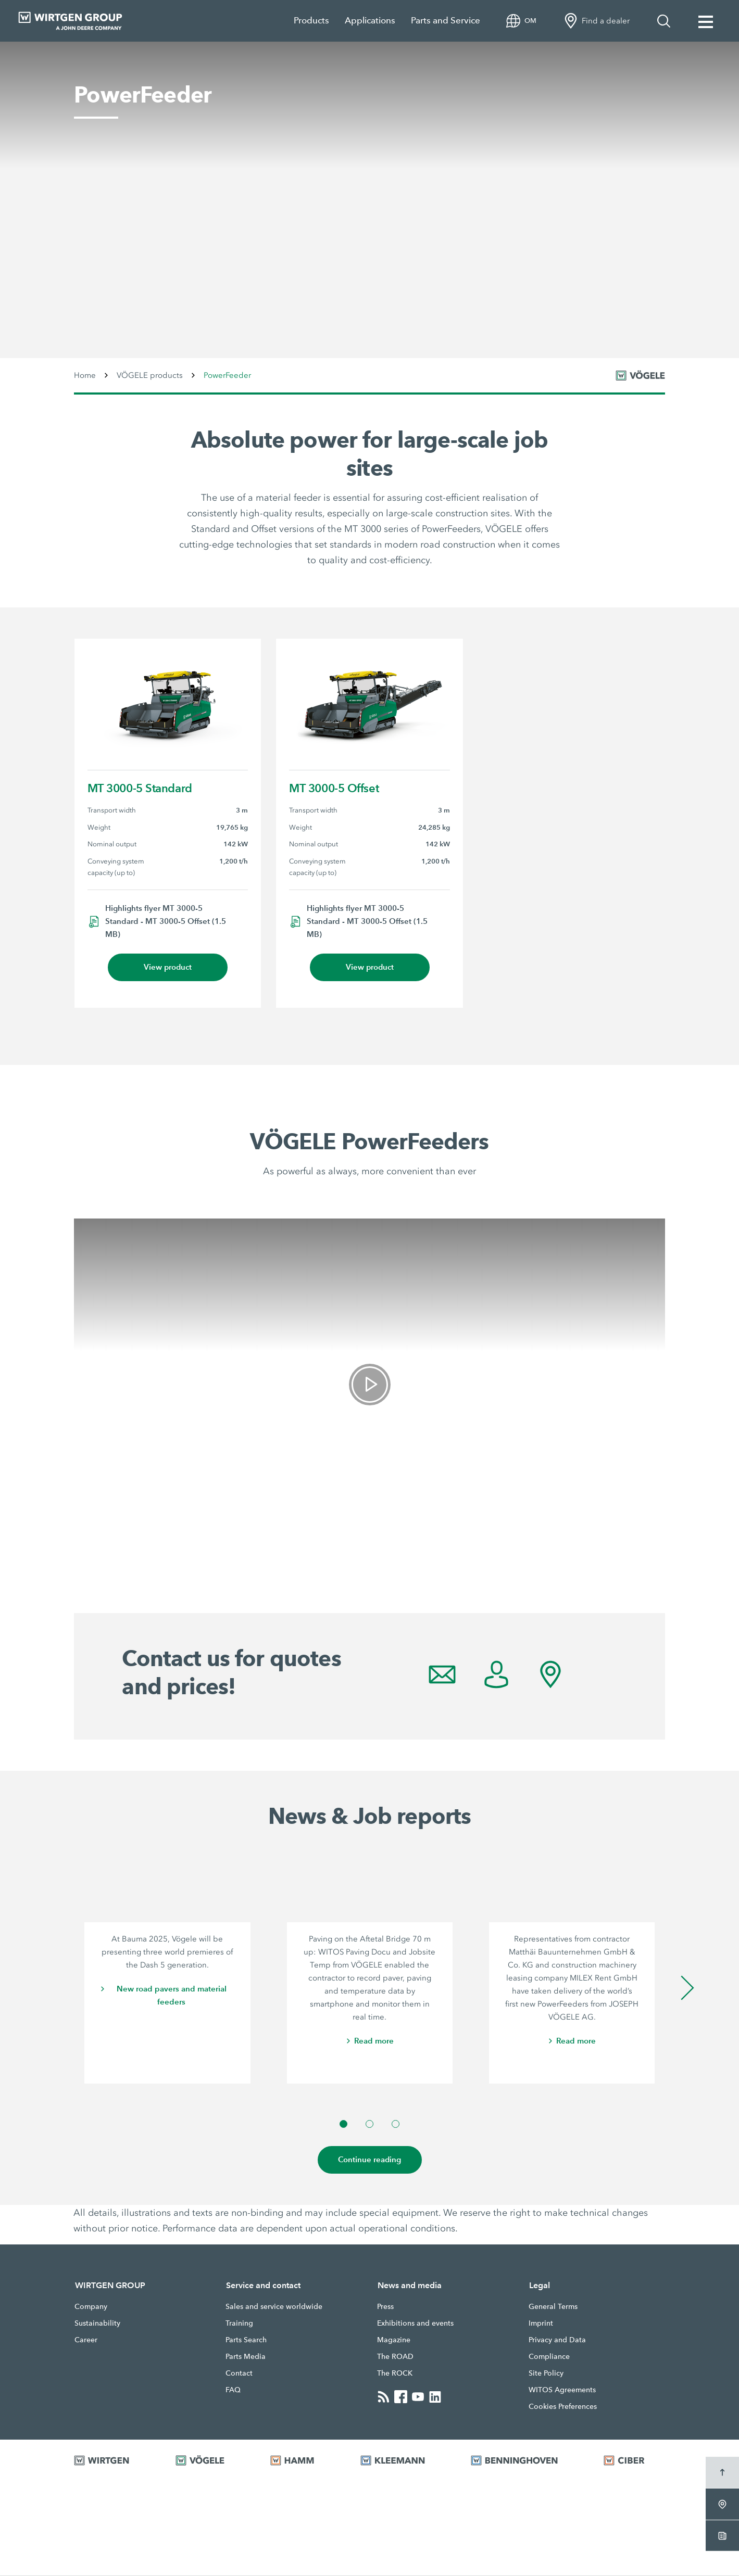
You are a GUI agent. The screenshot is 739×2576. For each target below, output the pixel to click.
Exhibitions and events (415, 2323)
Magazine (393, 2340)
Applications (370, 20)
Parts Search (246, 2340)
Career (85, 2340)
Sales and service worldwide (274, 2307)
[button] (343, 2124)
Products (311, 20)
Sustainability (97, 2323)
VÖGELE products (150, 375)
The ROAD (395, 2357)
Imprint (541, 2323)
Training (239, 2323)
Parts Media (246, 2357)
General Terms (553, 2307)
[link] (369, 1385)
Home (85, 375)
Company (90, 2307)
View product (167, 967)
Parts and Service (445, 20)
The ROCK (394, 2373)
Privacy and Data (557, 2340)
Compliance (549, 2357)
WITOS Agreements (562, 2390)
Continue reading (370, 2160)
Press (385, 2307)
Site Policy (546, 2373)
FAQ (233, 2390)
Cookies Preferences (563, 2407)
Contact (239, 2373)
